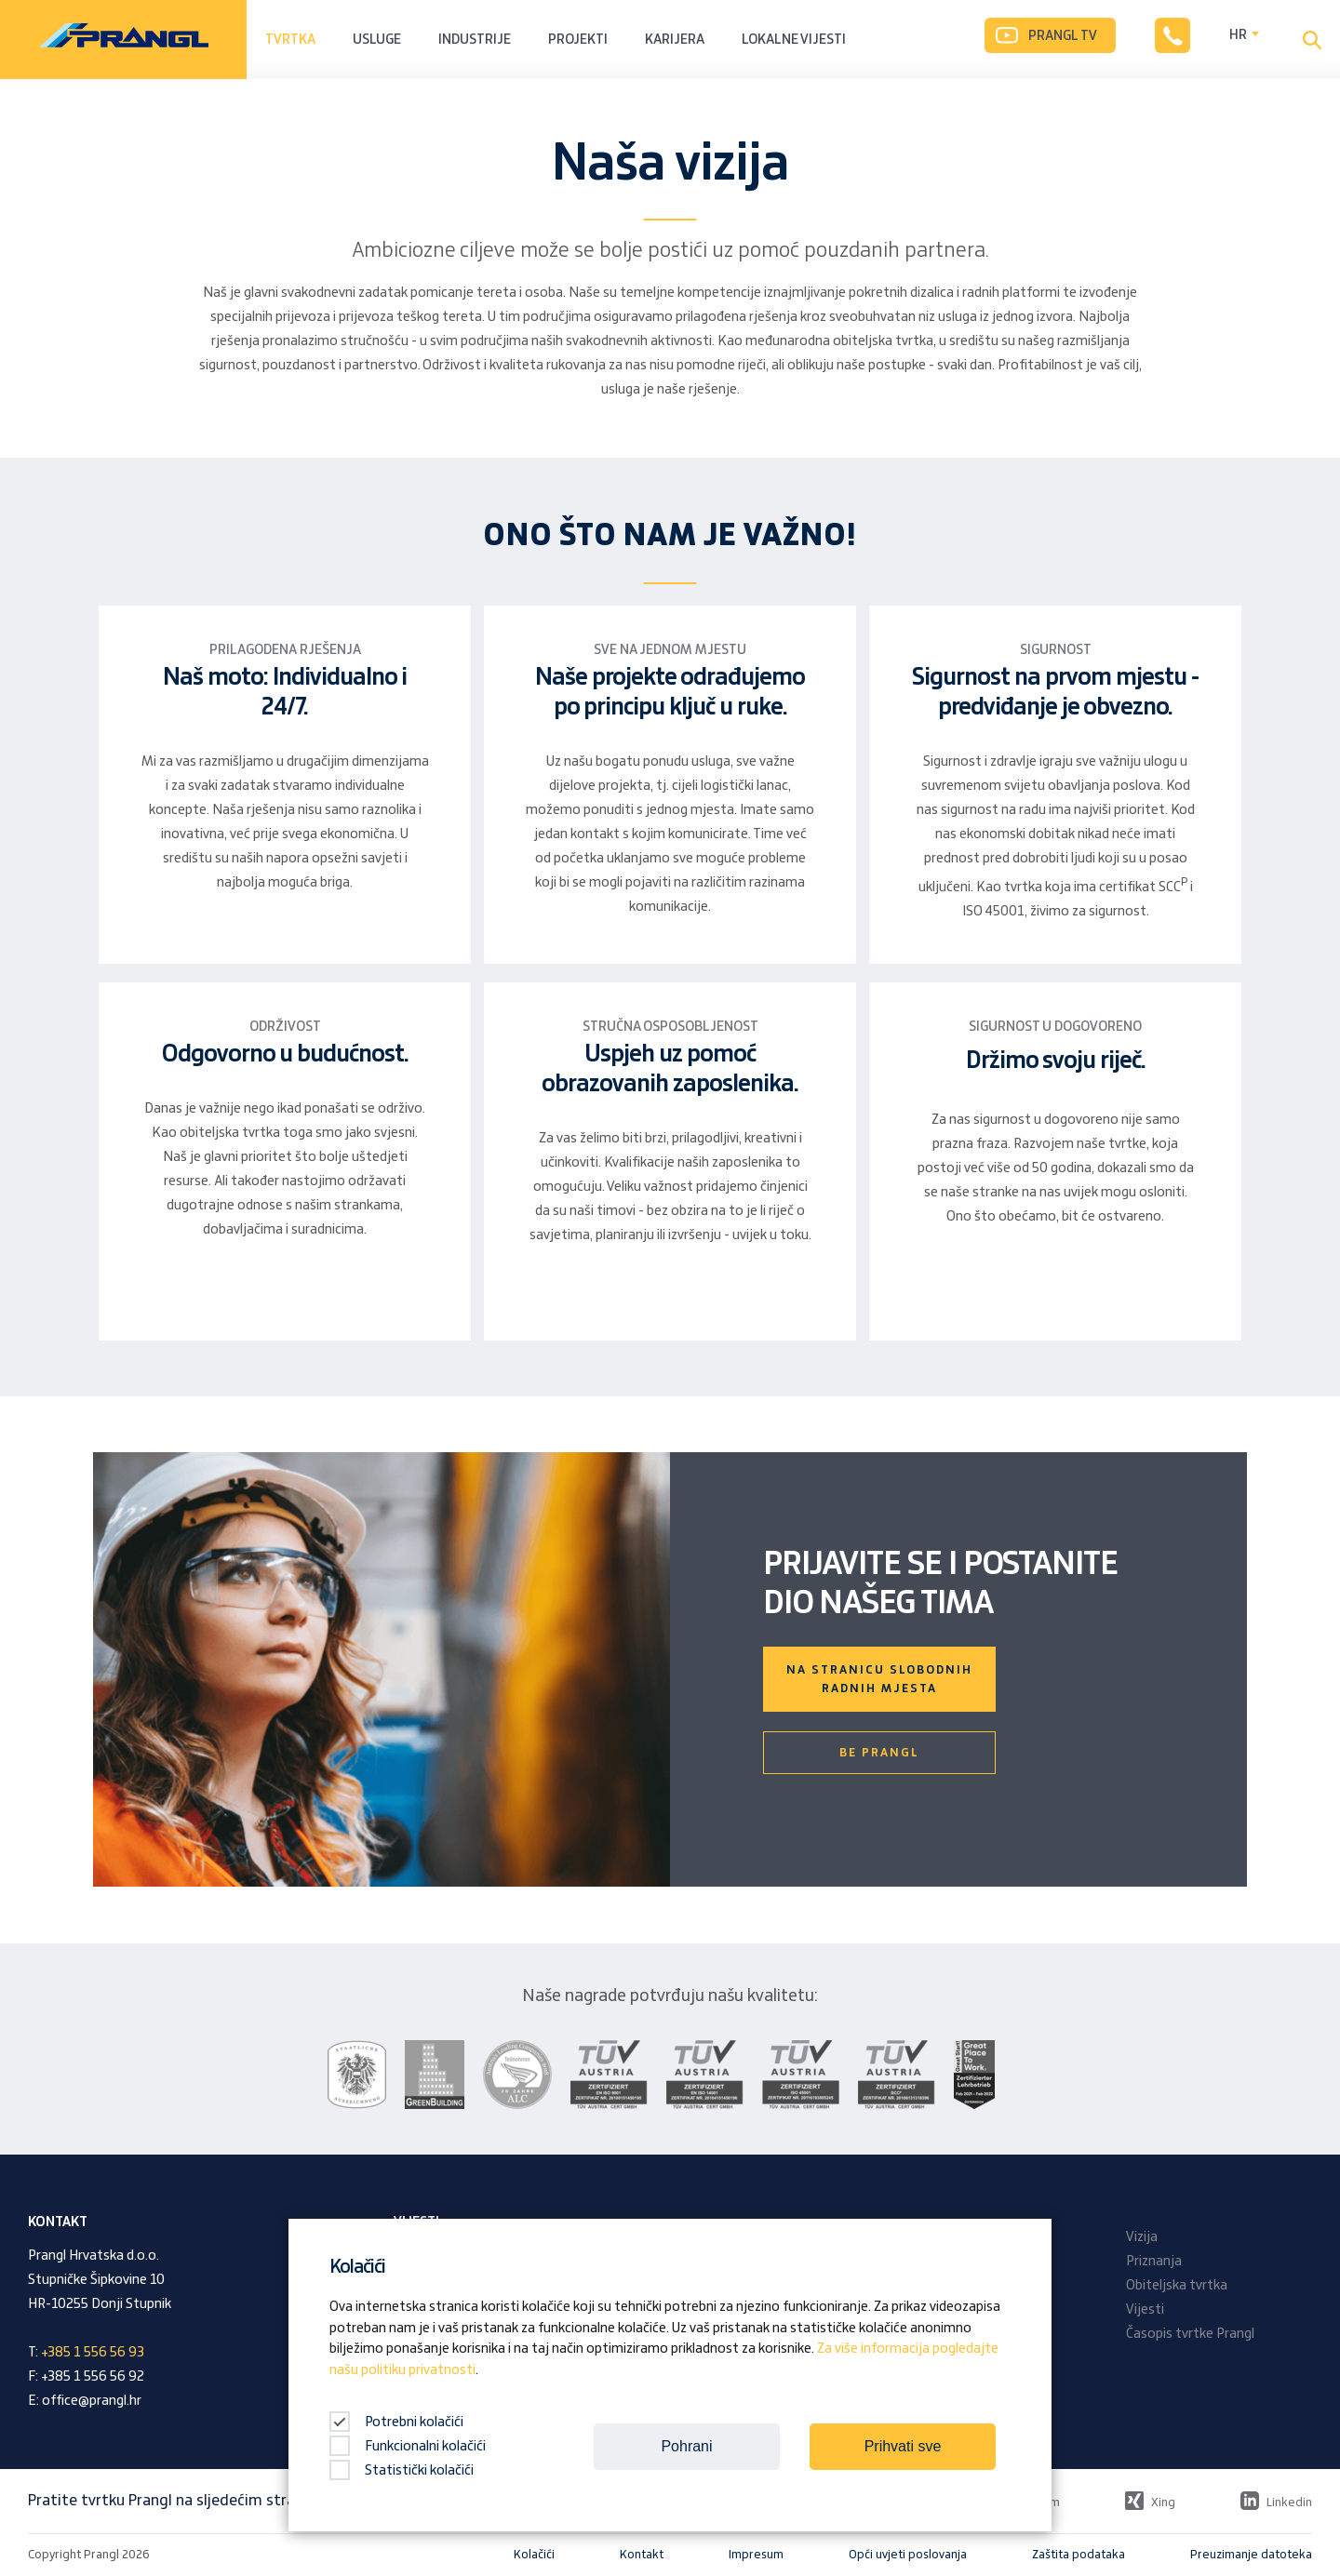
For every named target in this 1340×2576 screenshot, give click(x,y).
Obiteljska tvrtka (1176, 2285)
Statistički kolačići (401, 2470)
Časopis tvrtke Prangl (1190, 2334)
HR (1238, 35)
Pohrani (686, 2446)
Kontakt (641, 2554)
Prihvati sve (903, 2446)
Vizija (1142, 2237)
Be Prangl (879, 1752)
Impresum (756, 2554)
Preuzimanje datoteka (1251, 2554)
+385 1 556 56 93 (92, 2352)
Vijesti (1145, 2309)
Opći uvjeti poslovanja (908, 2554)
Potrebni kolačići (396, 2422)
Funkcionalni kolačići (407, 2446)
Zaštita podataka (1078, 2554)
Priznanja (1154, 2261)
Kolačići (534, 2554)
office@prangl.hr (91, 2401)
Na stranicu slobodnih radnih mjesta (879, 1679)
